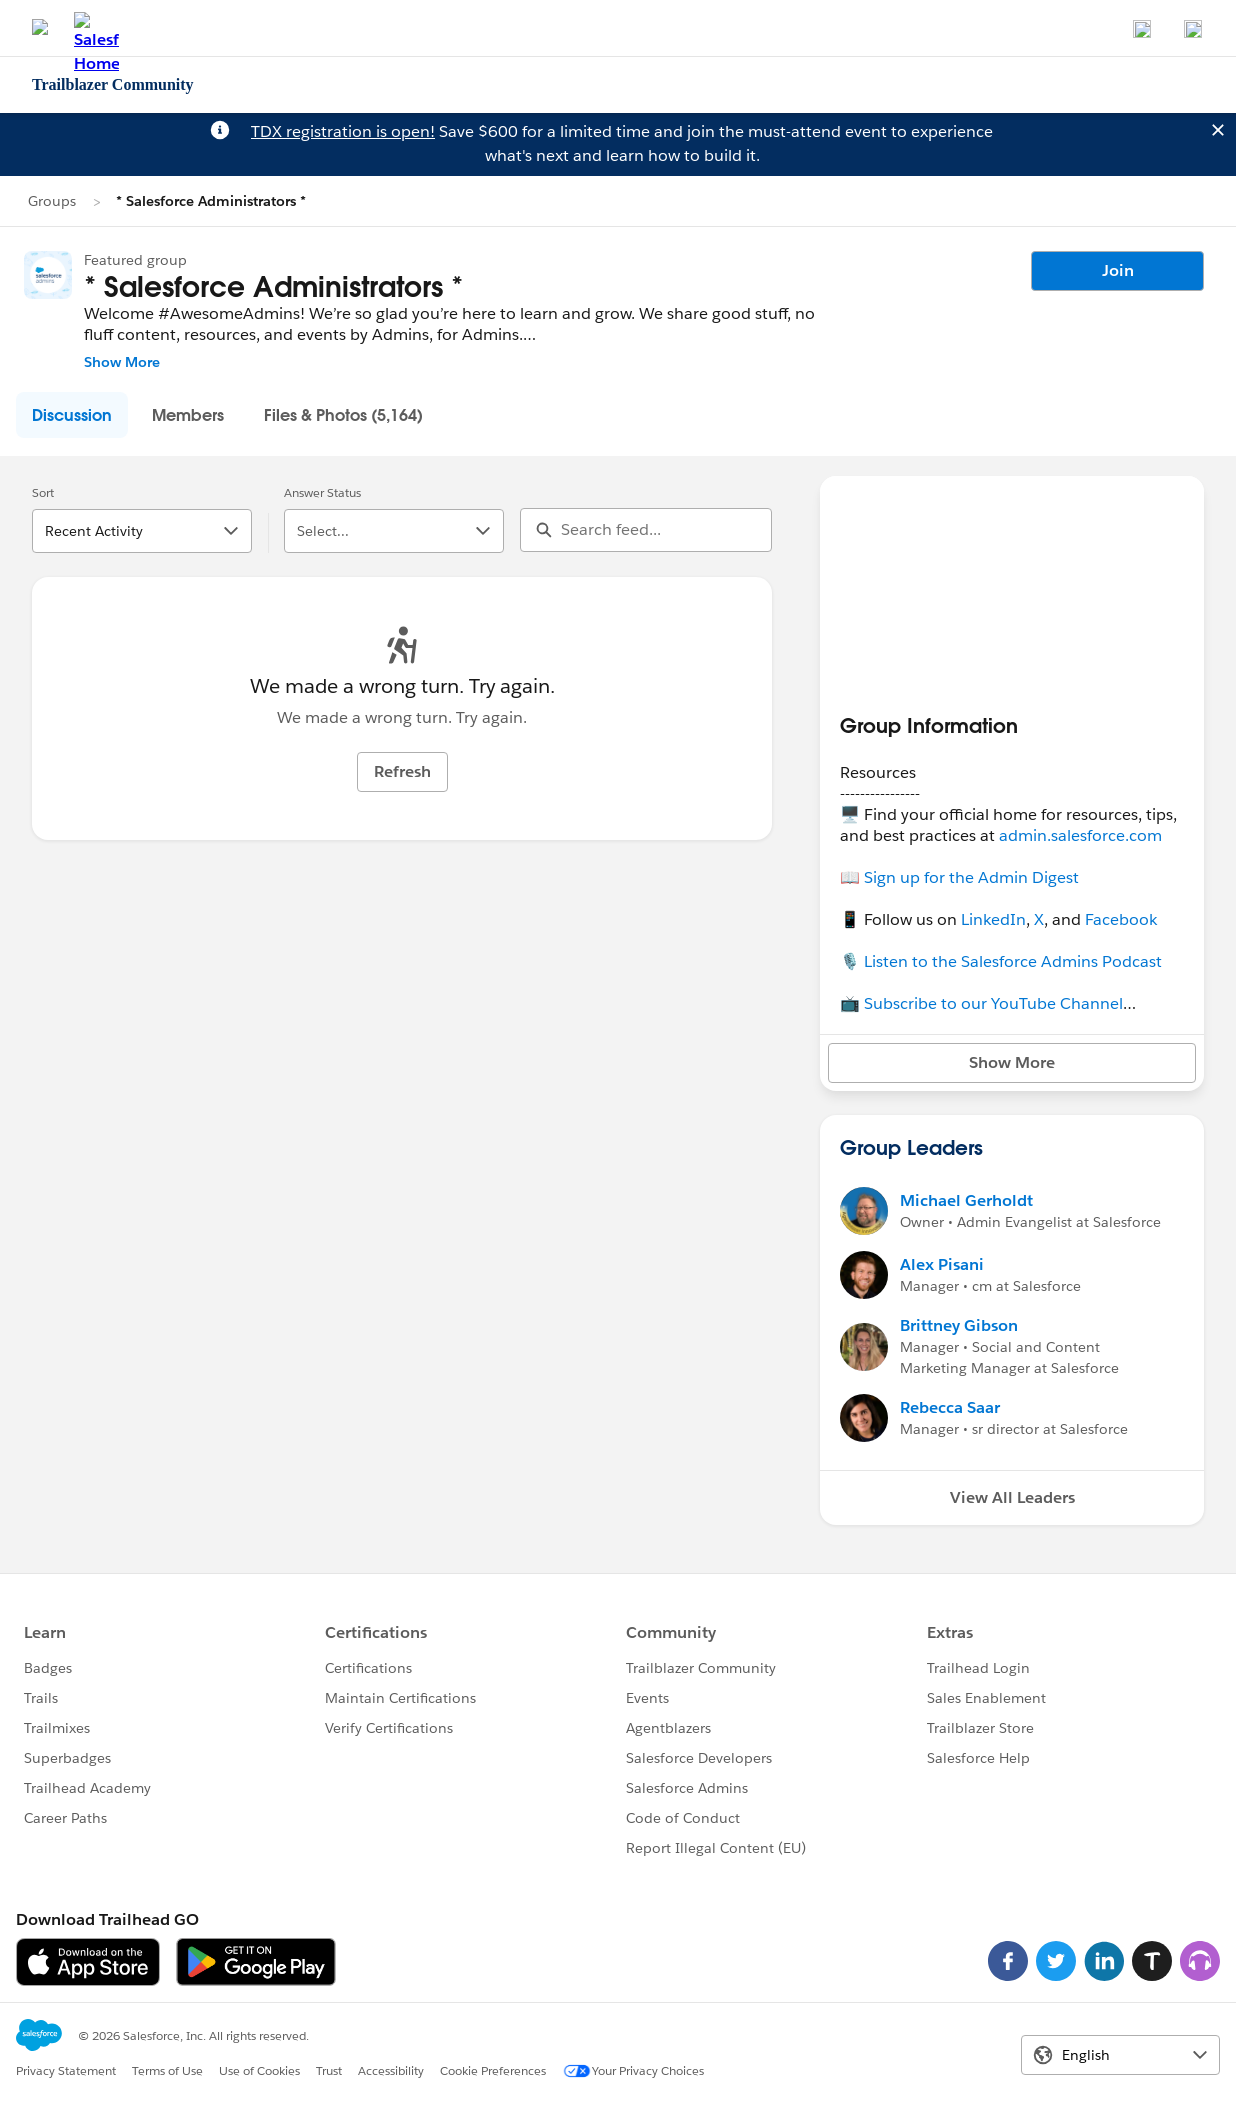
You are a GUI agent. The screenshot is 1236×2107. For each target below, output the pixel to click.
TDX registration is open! (343, 131)
